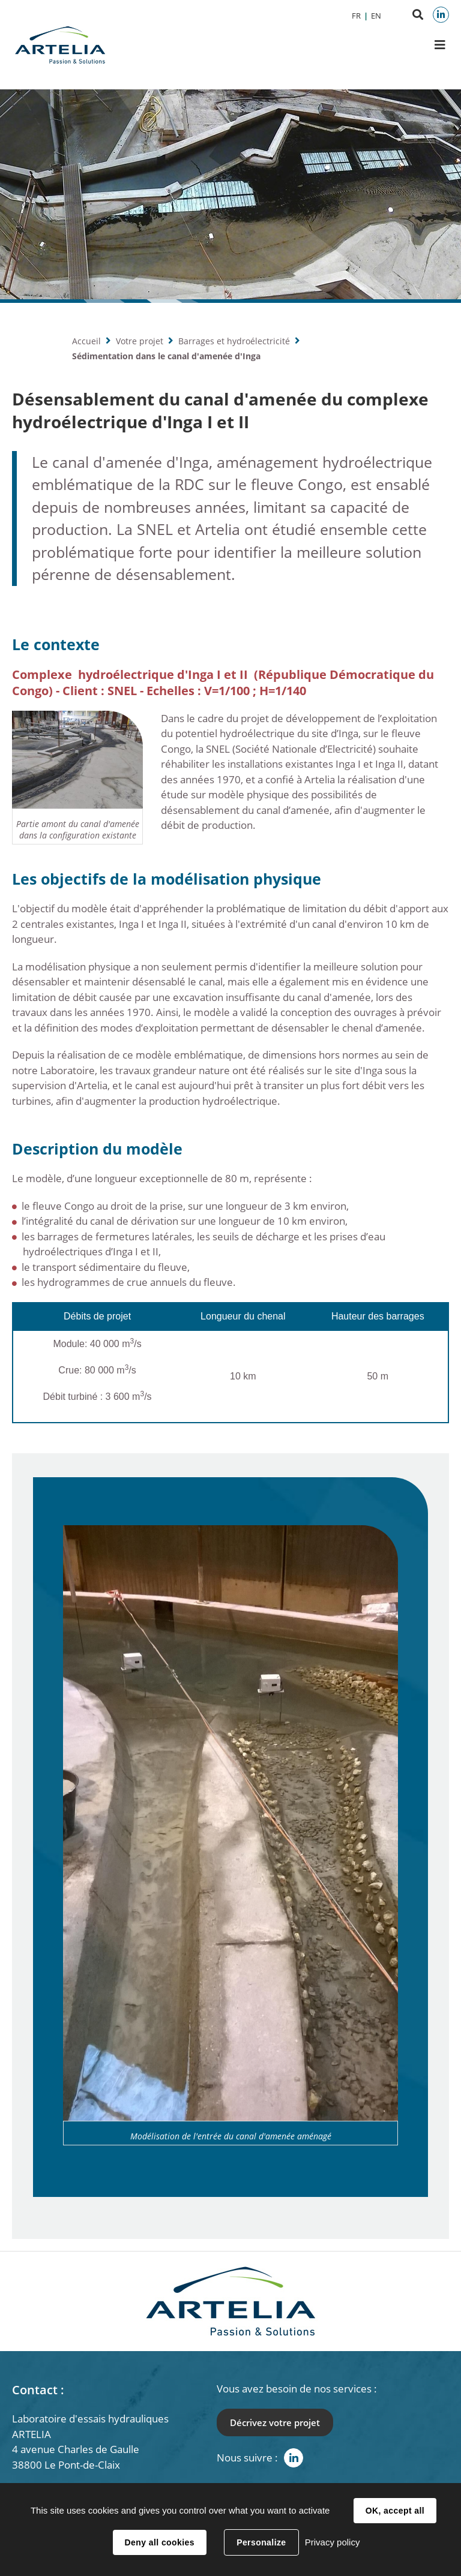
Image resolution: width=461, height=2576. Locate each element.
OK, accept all (395, 2510)
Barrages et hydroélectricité (234, 341)
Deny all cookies (159, 2542)
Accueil (86, 341)
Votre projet (139, 341)
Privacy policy (332, 2542)
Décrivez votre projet (275, 2422)
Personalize (261, 2542)
